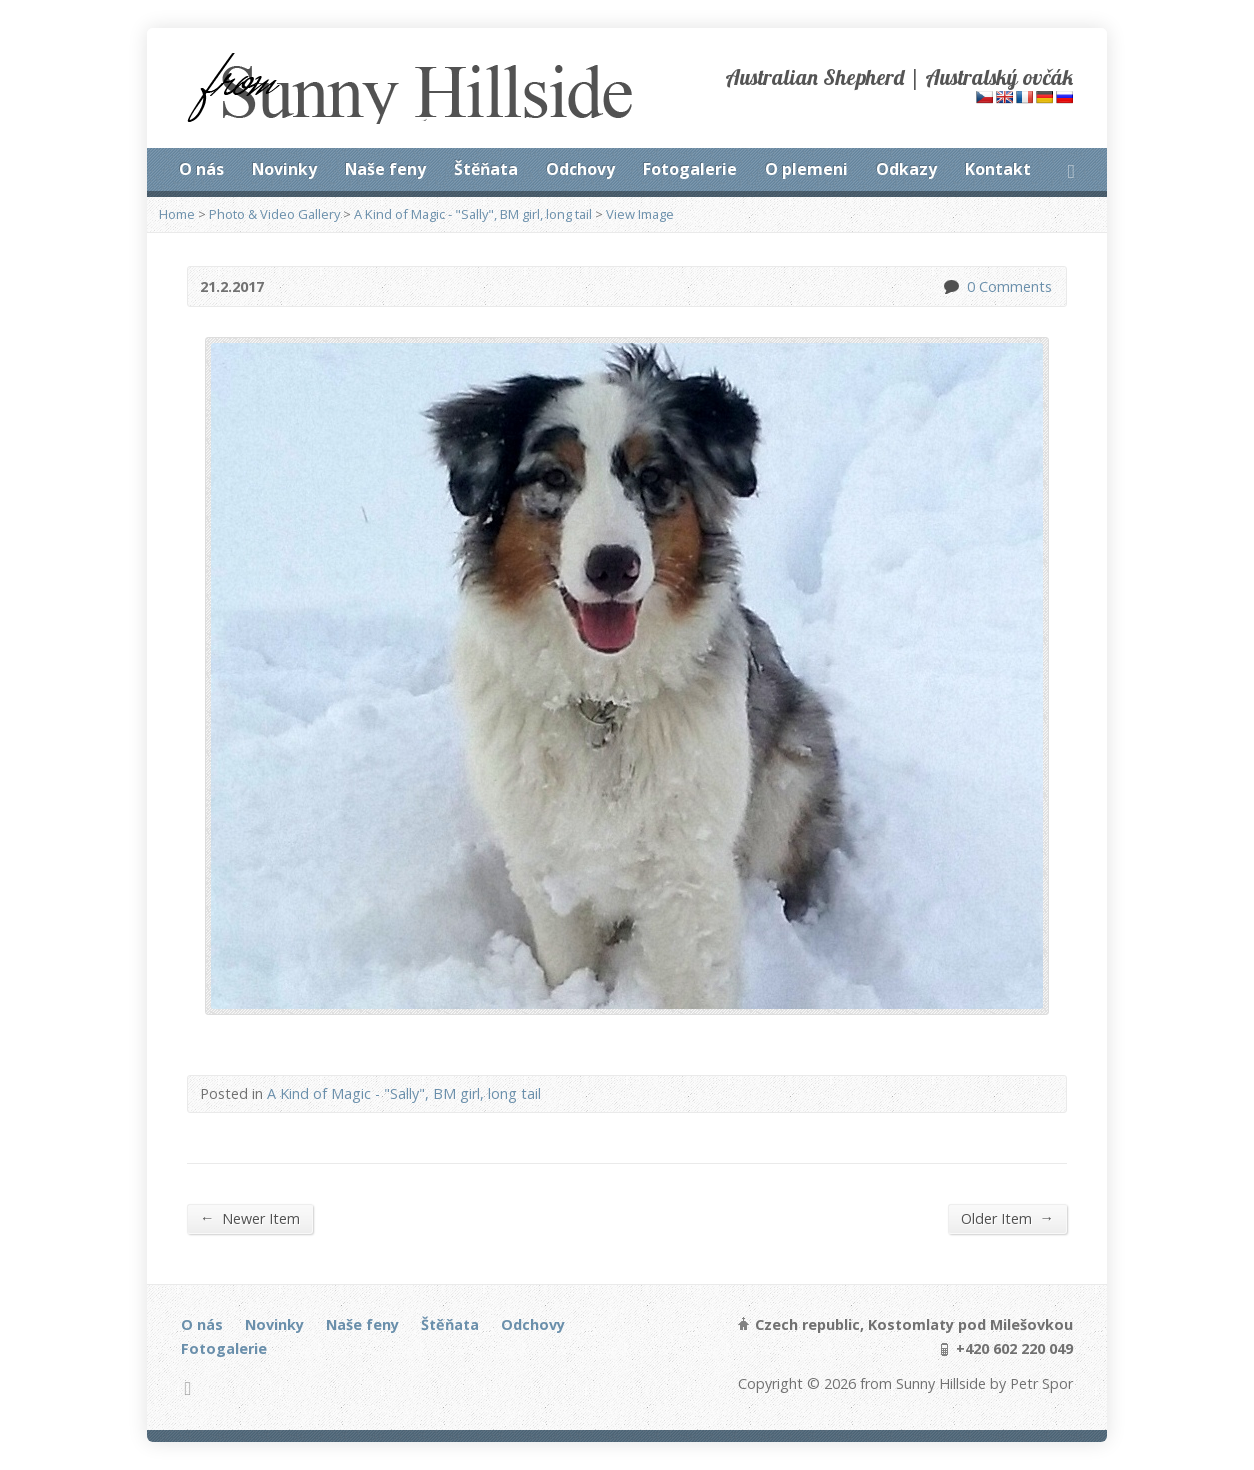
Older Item (1007, 1218)
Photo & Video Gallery (274, 214)
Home (177, 214)
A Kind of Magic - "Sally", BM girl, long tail (473, 214)
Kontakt (998, 169)
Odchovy (580, 169)
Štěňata (486, 169)
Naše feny (385, 169)
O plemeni (806, 169)
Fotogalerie (690, 169)
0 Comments (950, 286)
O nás (201, 169)
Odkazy (906, 169)
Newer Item (250, 1218)
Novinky (284, 169)
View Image (640, 214)
